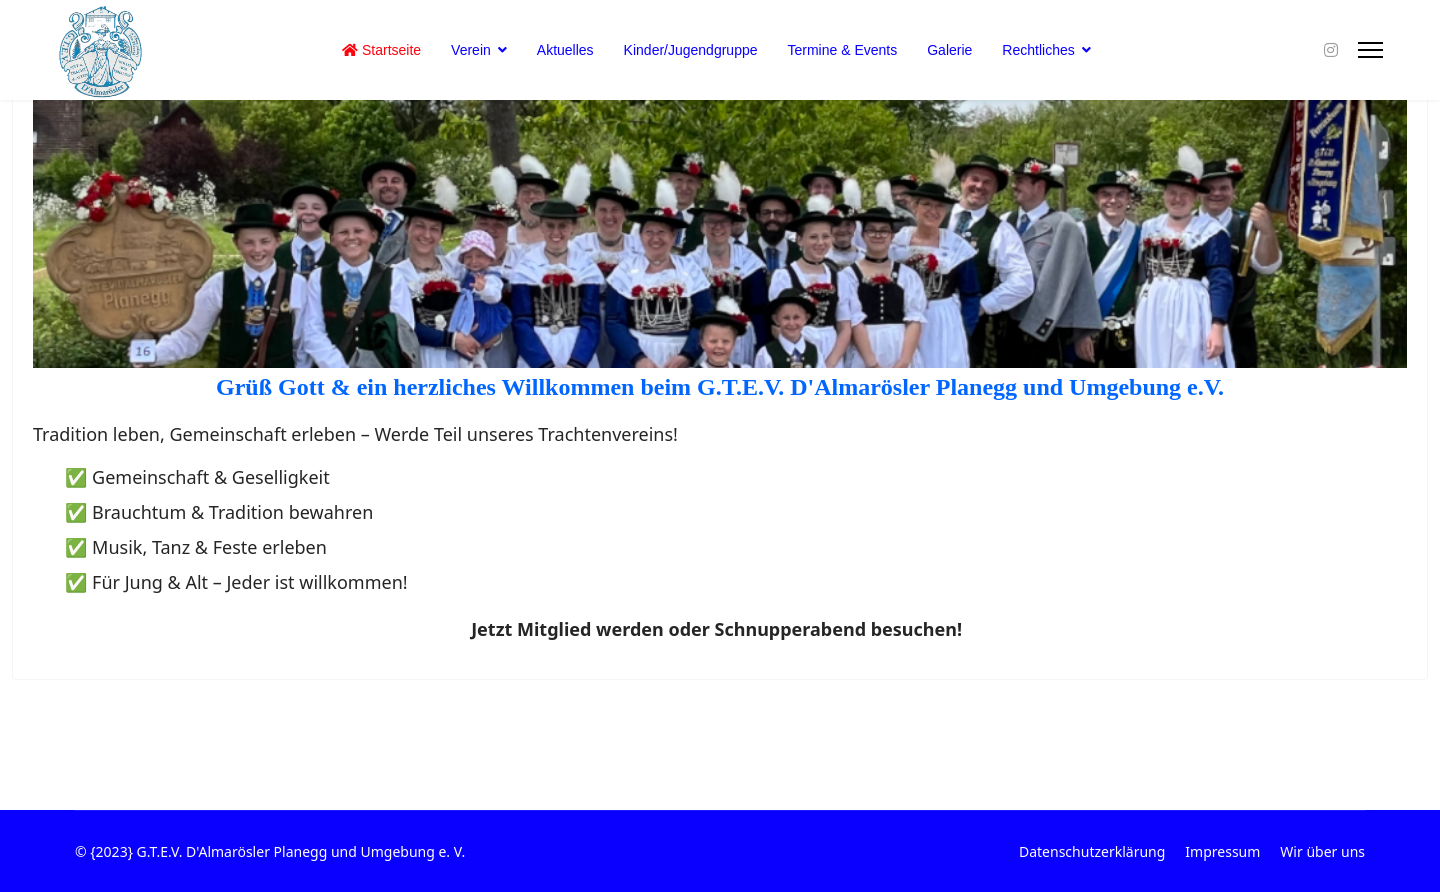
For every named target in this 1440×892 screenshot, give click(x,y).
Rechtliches (1038, 50)
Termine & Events (843, 50)
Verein (471, 50)
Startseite (381, 50)
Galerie (949, 50)
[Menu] (1370, 50)
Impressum (1222, 851)
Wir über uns (1322, 851)
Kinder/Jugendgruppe (691, 50)
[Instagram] (1331, 50)
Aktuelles (565, 50)
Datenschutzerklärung (1092, 851)
